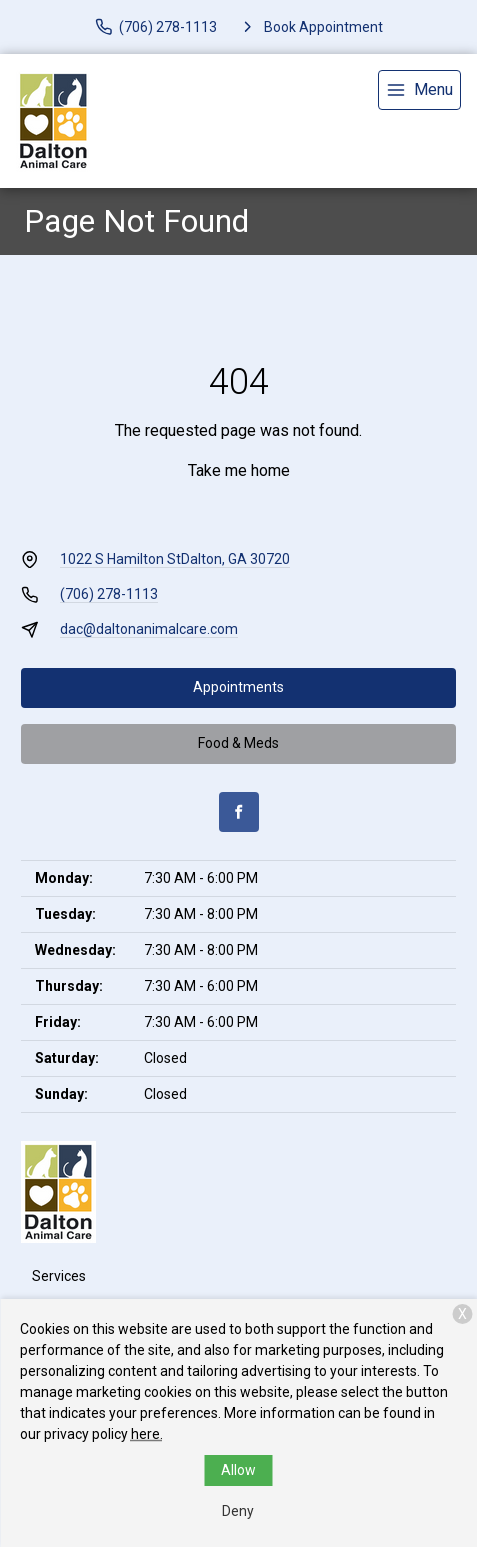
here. (147, 1434)
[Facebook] (239, 812)
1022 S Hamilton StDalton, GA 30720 (175, 559)
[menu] (419, 90)
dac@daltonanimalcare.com (149, 629)
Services (59, 1276)
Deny (238, 1511)
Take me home (239, 470)
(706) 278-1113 (109, 594)
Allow (238, 1470)
